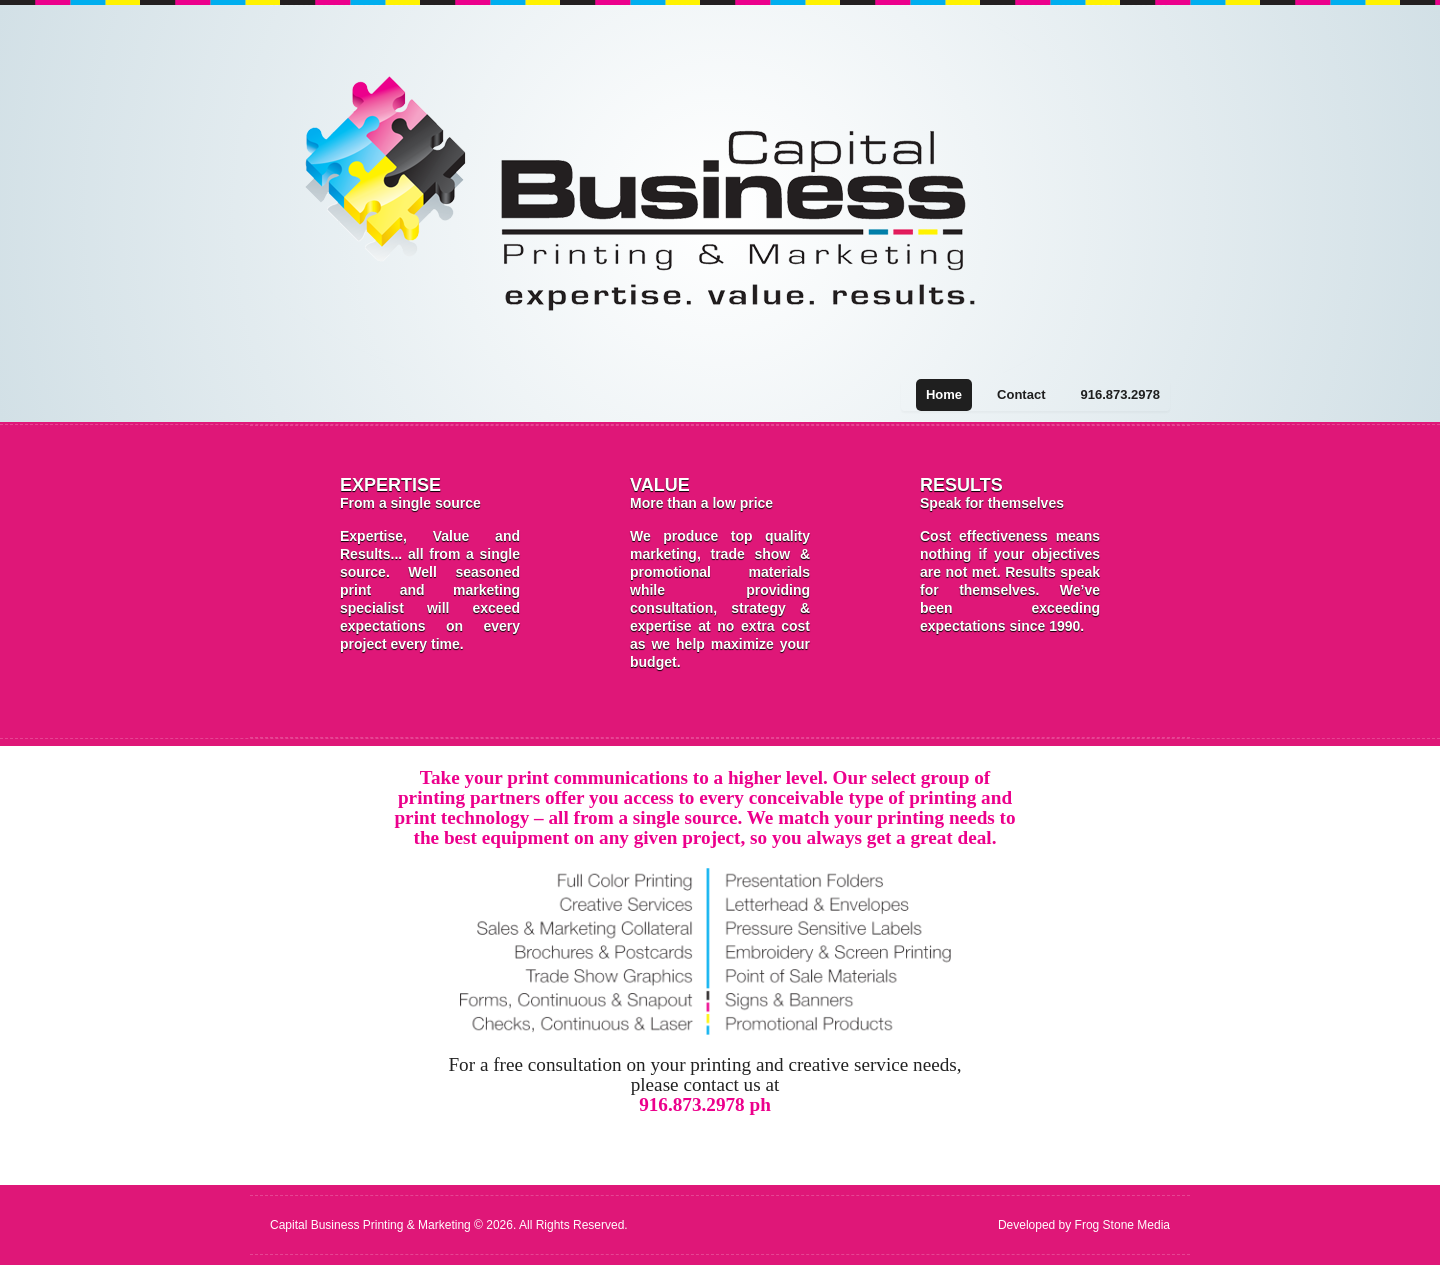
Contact (1021, 394)
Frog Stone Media (1122, 1225)
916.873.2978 (1120, 394)
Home (944, 394)
